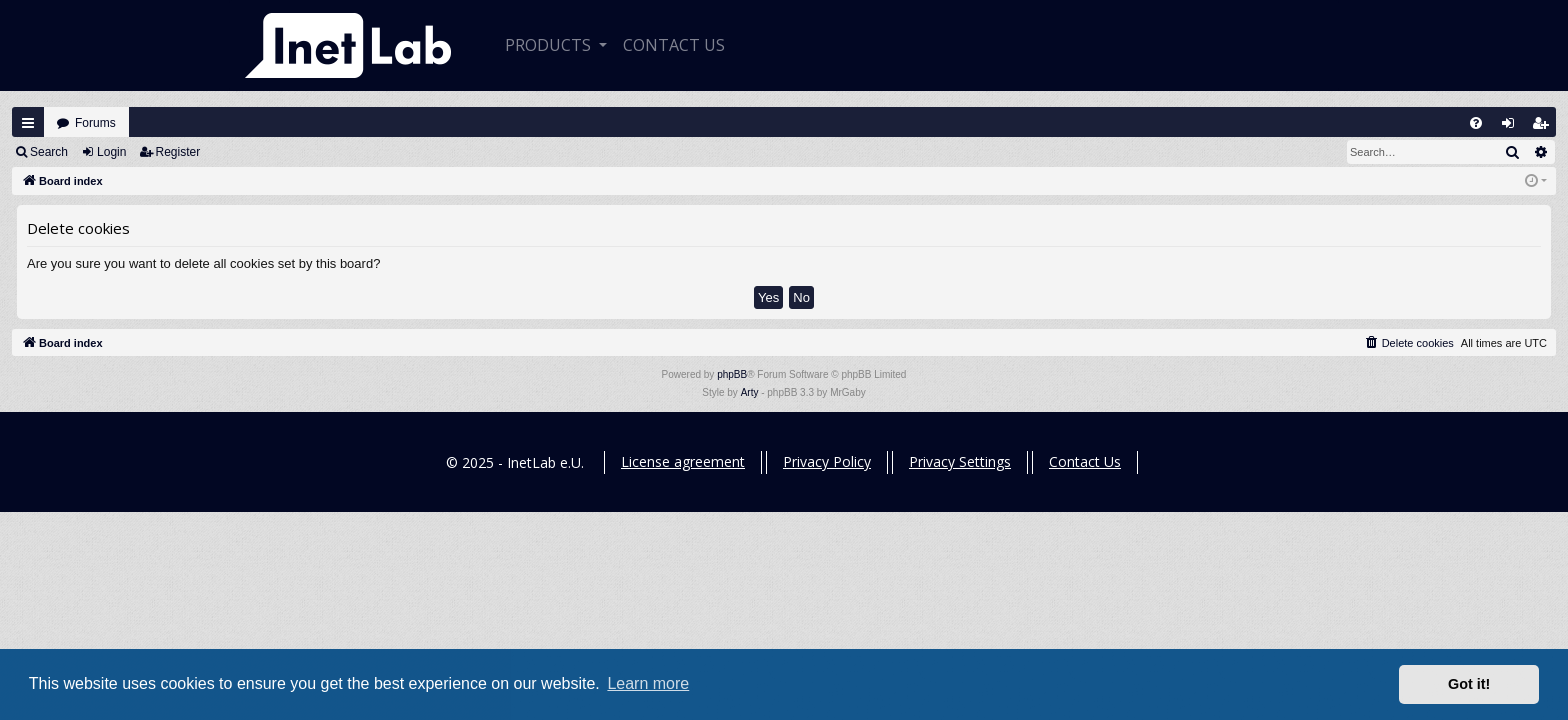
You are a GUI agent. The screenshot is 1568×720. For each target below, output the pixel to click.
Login (111, 152)
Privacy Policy (827, 461)
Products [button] (550, 45)
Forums (95, 123)
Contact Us (1085, 461)
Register (178, 152)
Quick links (28, 123)
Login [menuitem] (1513, 127)
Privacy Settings (960, 461)
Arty (750, 392)
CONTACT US (674, 45)
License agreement (683, 461)
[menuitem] (1476, 123)
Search (49, 152)
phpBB (732, 374)
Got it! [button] (1469, 684)
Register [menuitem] (1545, 127)
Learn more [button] (648, 683)
